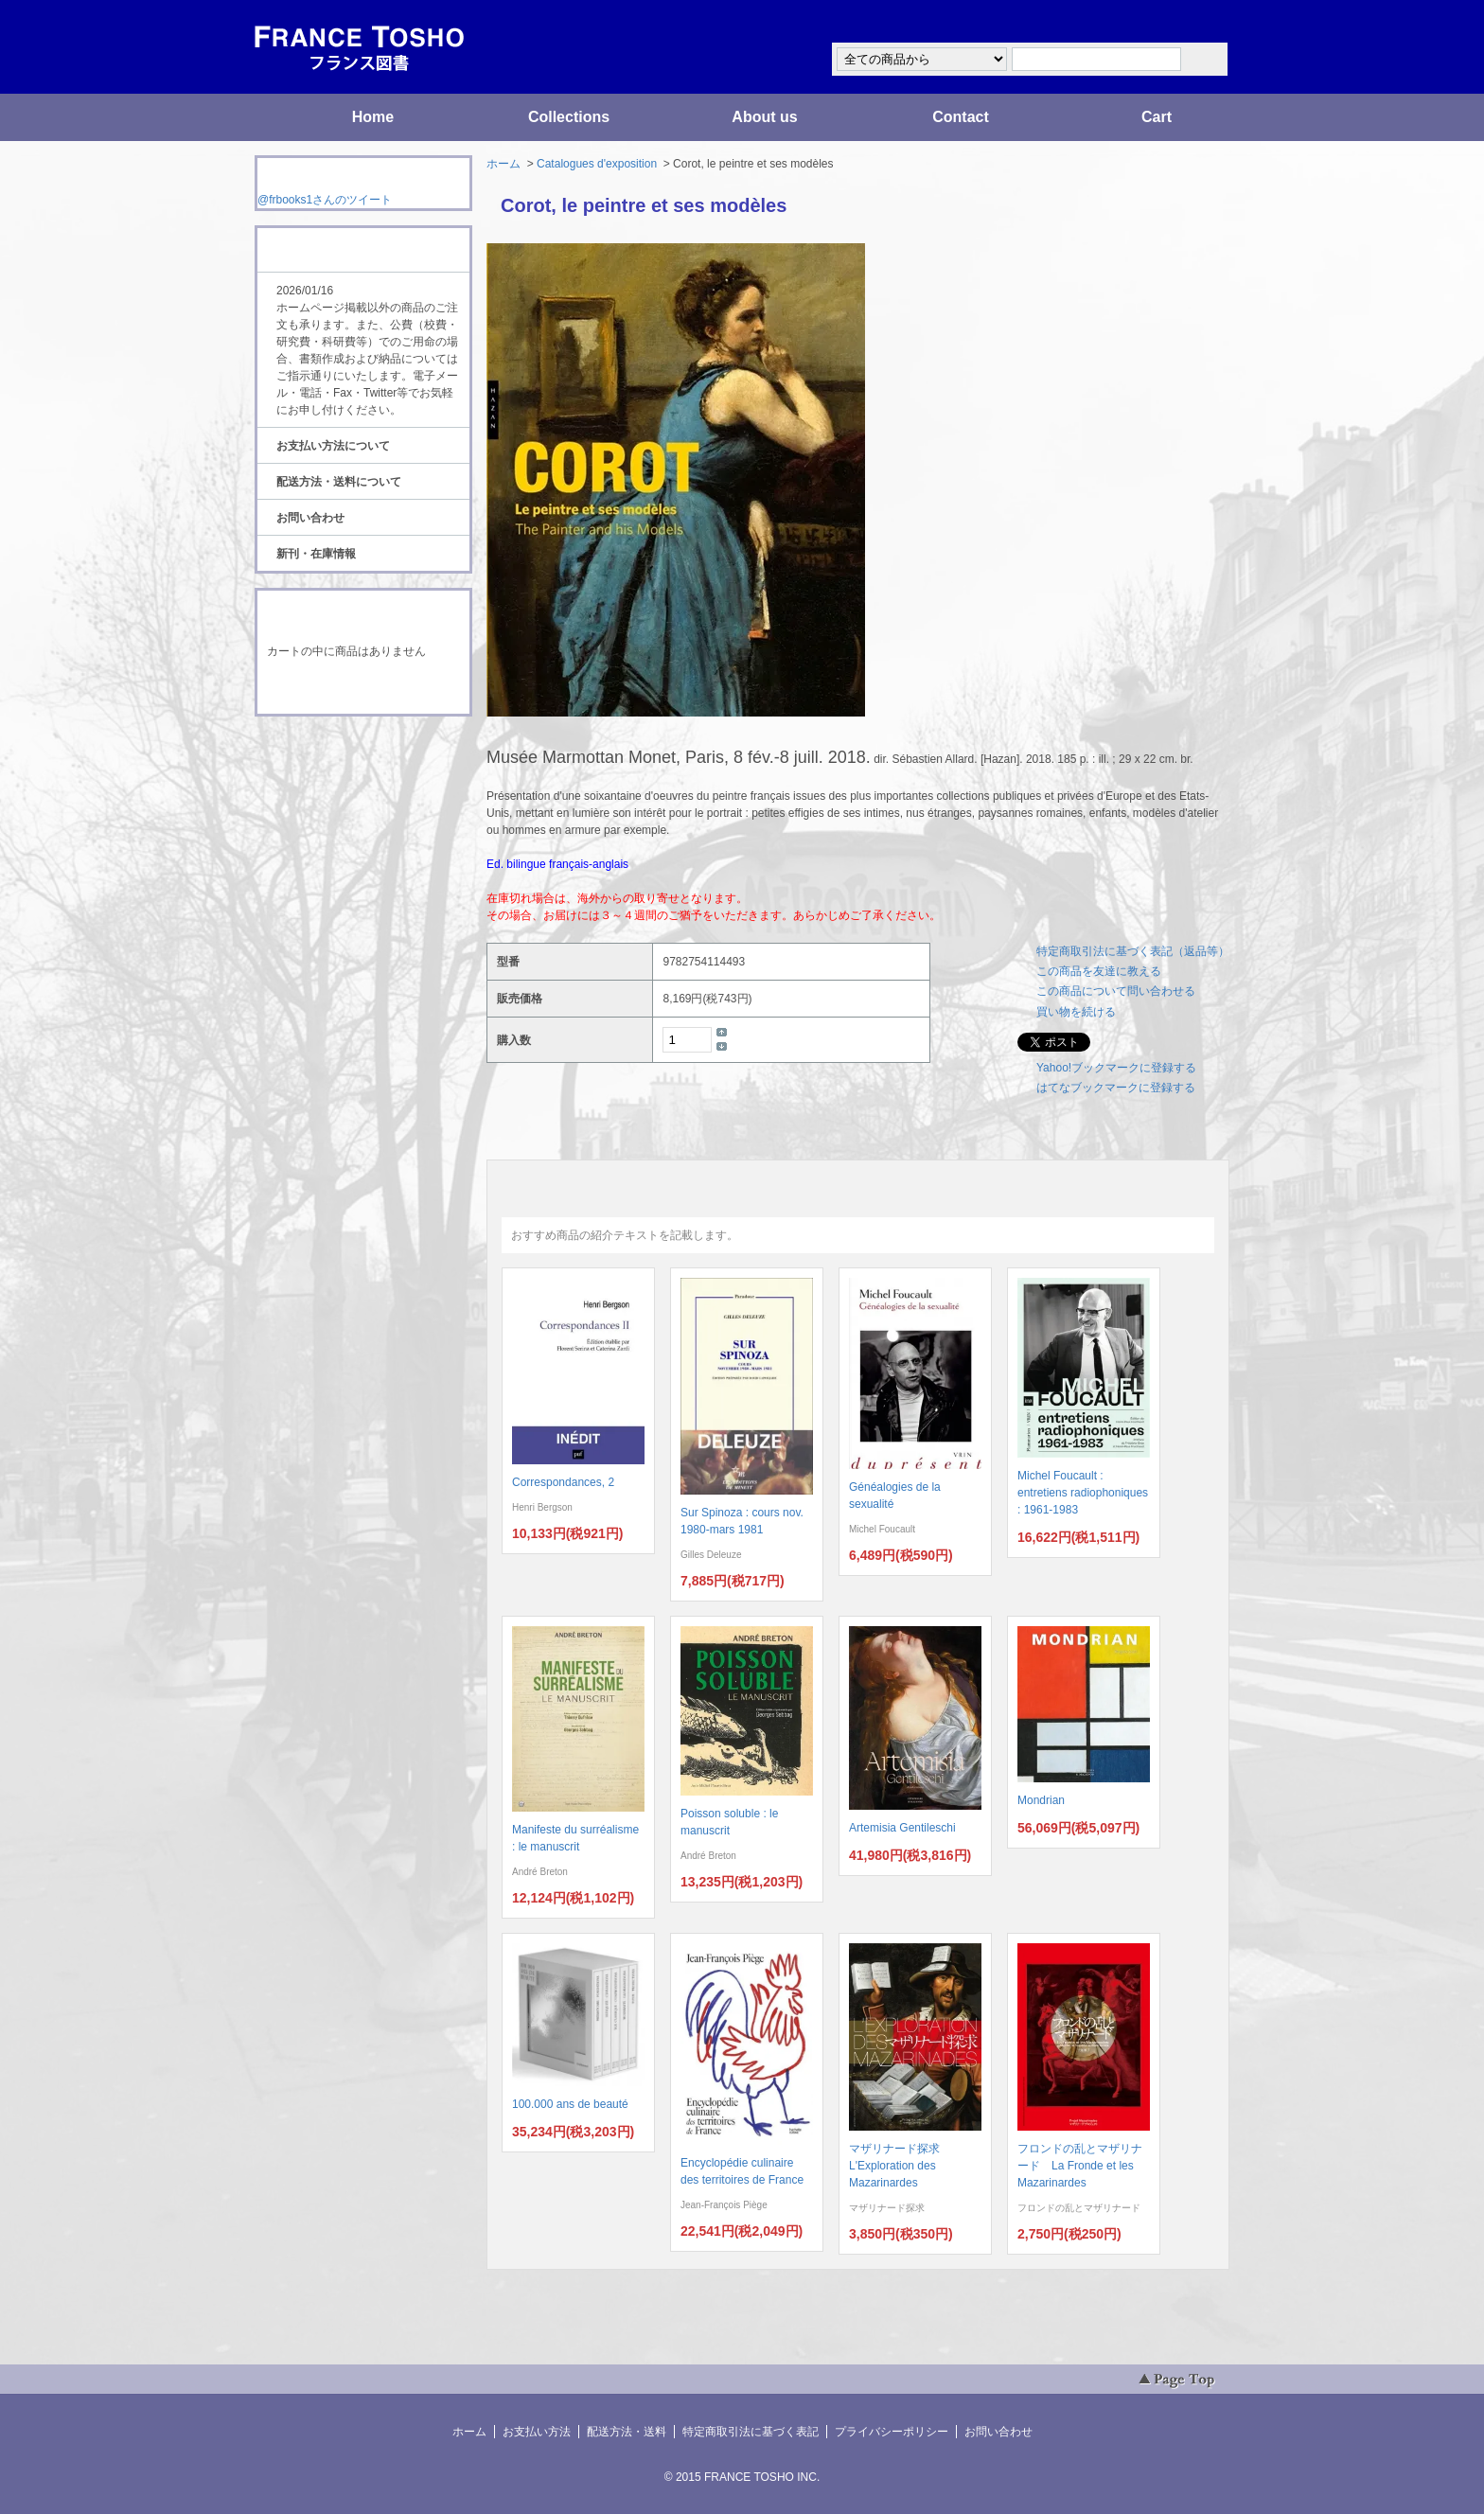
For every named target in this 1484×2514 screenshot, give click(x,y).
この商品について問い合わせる (1115, 991)
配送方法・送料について (338, 481)
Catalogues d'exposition (597, 163)
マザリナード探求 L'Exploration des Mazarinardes (900, 2165)
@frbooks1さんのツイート (324, 199)
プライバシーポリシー (891, 2431)
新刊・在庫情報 (316, 553)
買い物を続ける (1076, 1011)
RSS (333, 751)
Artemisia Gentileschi (902, 1827)
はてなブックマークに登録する (1115, 1087)
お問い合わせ (310, 517)
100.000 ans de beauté (570, 2104)
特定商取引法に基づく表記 (750, 2431)
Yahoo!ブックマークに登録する (1116, 1067)
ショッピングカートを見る (362, 689)
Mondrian (1041, 1800)
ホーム (503, 163)
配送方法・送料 (626, 2431)
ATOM (345, 768)
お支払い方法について (333, 445)
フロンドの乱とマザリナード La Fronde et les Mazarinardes (1079, 2165)
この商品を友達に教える (1098, 971)
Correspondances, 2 (563, 1482)
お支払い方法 (537, 2431)
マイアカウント (1172, 22)
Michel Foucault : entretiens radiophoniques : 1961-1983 (1082, 1492)
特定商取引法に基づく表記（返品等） (1132, 951)
